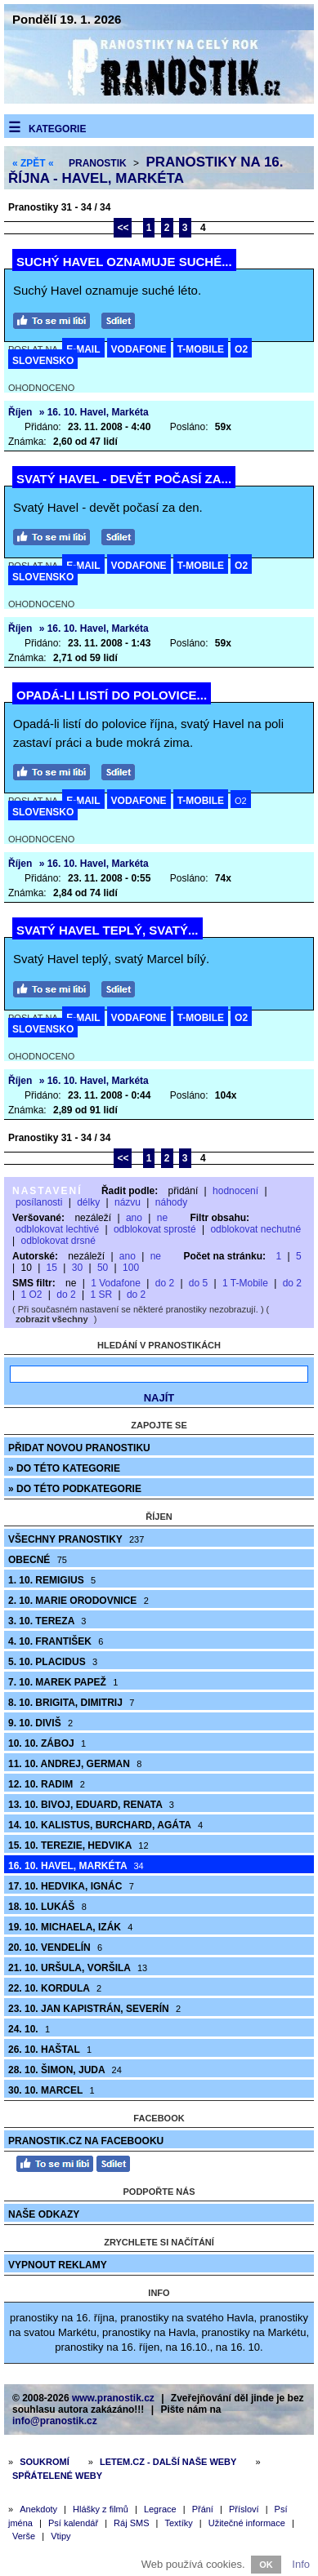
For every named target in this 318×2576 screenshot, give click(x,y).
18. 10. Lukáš (47, 1906)
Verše (23, 2536)
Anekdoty (38, 2509)
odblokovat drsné (57, 1240)
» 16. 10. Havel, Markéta (94, 412)
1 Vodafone (116, 1283)
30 (77, 1267)
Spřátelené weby (57, 2476)
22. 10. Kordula (54, 1988)
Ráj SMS (131, 2523)
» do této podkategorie (74, 1489)
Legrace (160, 2509)
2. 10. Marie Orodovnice (78, 1600)
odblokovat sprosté (155, 1229)
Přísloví (244, 2509)
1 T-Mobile (245, 1283)
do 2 (164, 1283)
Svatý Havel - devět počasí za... (123, 479)
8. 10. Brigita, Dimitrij (71, 1702)
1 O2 (31, 1294)
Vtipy (60, 2536)
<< (122, 227)
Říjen (20, 412)
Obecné (37, 1560)
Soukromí (44, 2462)
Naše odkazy (43, 2214)
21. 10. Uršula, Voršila (77, 1968)
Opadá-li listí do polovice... (111, 695)
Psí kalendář (73, 2523)
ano (134, 1218)
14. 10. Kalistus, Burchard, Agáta (105, 1825)
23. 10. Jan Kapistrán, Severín (94, 2008)
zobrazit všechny (52, 1319)
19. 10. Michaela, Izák (70, 1927)
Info (301, 2564)
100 (131, 1267)
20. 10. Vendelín (55, 1947)
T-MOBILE (200, 349)
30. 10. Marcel (51, 2090)
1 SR (101, 1294)
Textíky (178, 2523)
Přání (202, 2509)
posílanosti (39, 1202)
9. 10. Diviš (40, 1723)
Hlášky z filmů (100, 2509)
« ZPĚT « (33, 163)
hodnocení (235, 1191)
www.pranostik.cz (113, 2398)
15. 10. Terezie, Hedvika (78, 1845)
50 (102, 1267)
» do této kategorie (64, 1468)
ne (162, 1218)
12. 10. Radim (46, 1784)
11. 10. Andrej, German (74, 1764)
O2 (241, 349)
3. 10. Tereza (47, 1621)
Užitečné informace (246, 2523)
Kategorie (57, 129)
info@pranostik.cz (54, 2421)
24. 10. (29, 2029)
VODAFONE (139, 349)
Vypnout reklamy (57, 2265)
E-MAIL (83, 349)
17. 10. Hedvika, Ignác (71, 1886)
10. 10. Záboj (47, 1743)
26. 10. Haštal (50, 2049)
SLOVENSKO (43, 360)
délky (88, 1202)
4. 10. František (55, 1641)
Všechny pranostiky (76, 1539)
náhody (171, 1202)
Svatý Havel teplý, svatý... (107, 930)
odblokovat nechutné (255, 1229)
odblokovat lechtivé (57, 1229)
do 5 (198, 1283)
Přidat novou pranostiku (79, 1448)
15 (52, 1267)
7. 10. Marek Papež (63, 1682)
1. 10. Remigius (52, 1580)
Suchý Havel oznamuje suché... (124, 262)
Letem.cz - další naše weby (168, 2462)
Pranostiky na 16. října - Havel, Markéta (146, 170)
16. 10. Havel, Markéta (76, 1866)
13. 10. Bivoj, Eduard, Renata (91, 1804)
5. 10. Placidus (52, 1662)
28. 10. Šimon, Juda (65, 2070)
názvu (127, 1202)
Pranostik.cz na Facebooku (85, 2141)
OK (266, 2564)
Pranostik (98, 163)
